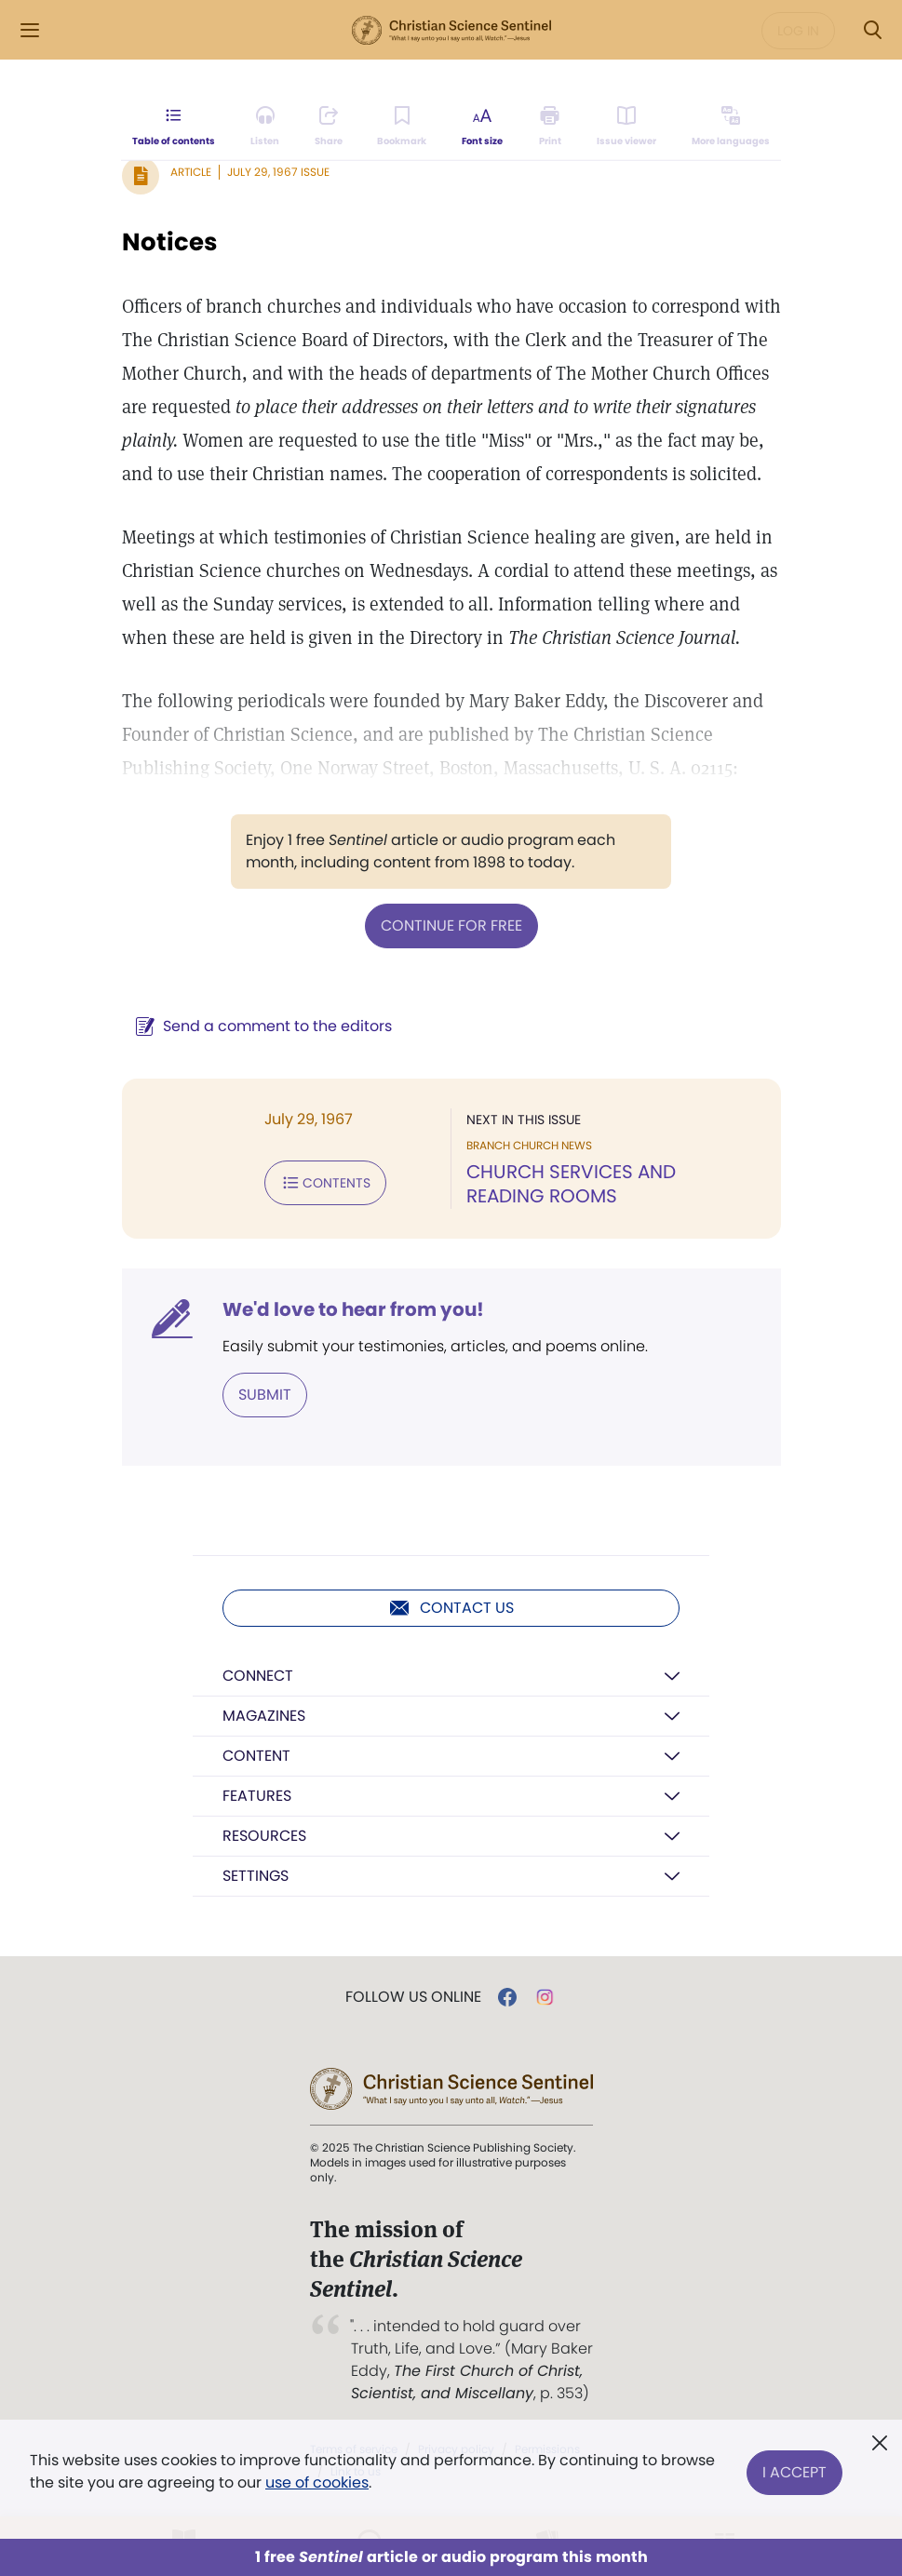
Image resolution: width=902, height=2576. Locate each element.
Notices (170, 242)
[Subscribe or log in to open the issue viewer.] (626, 126)
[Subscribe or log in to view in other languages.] (730, 126)
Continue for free (451, 925)
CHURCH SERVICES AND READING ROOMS (571, 1184)
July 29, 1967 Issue (278, 172)
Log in (798, 30)
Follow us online (413, 1997)
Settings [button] (255, 1875)
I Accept (794, 2471)
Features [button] (256, 1795)
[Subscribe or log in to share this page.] (328, 126)
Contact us (451, 1608)
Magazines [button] (263, 1715)
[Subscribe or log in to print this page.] (549, 126)
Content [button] (256, 1755)
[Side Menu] (29, 30)
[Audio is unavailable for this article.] (264, 126)
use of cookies (317, 2482)
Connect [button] (257, 1675)
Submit (264, 1394)
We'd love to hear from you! (353, 1309)
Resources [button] (264, 1835)
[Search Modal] (872, 30)
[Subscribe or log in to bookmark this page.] (402, 126)
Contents (325, 1183)
